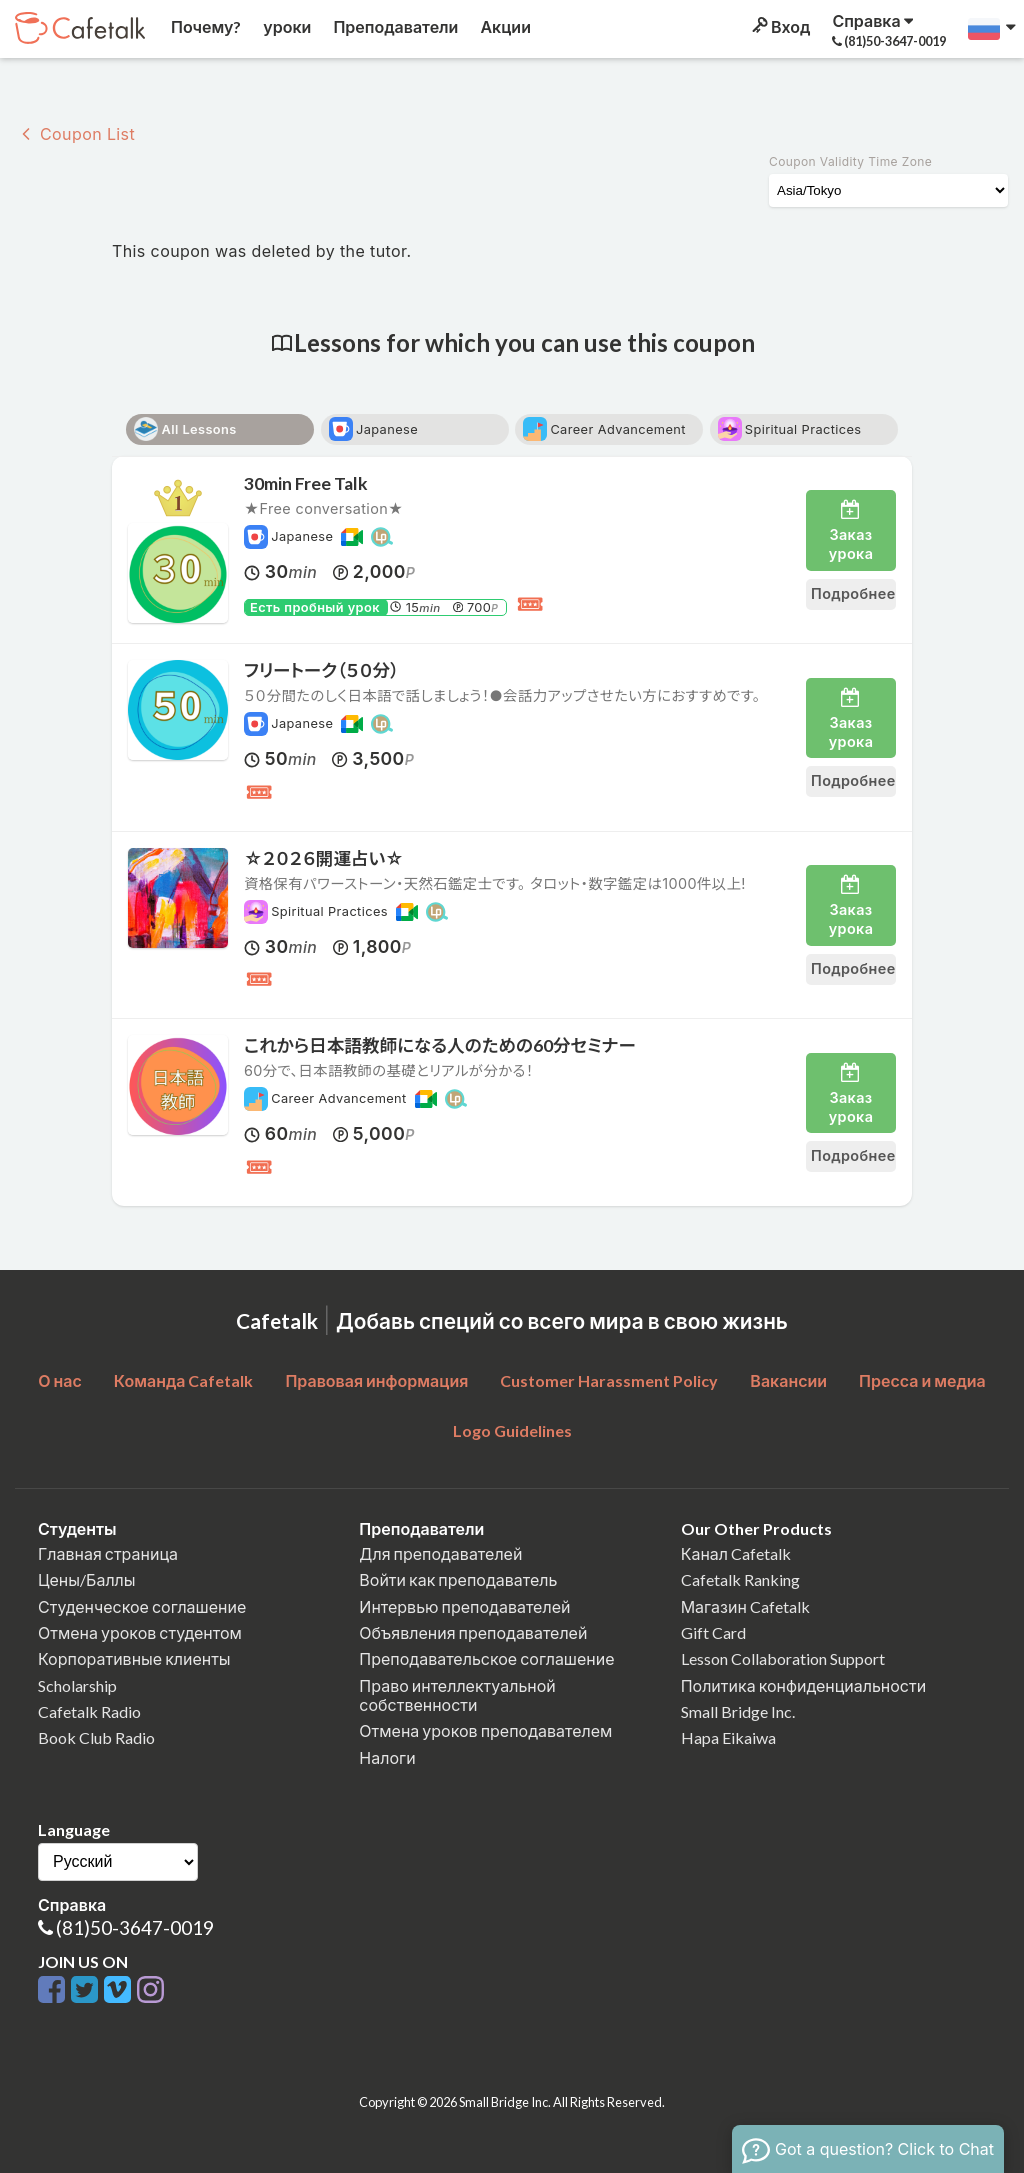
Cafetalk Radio (89, 1711)
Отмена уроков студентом (140, 1632)
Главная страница (108, 1553)
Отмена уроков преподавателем (485, 1730)
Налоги (387, 1757)
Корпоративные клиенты (134, 1658)
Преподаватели (394, 26)
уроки (285, 26)
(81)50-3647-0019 (135, 1927)
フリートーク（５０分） (321, 670)
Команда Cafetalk (184, 1380)
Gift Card (713, 1632)
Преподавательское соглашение (486, 1658)
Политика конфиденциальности (804, 1685)
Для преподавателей (440, 1553)
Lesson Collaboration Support (783, 1658)
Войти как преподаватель (458, 1579)
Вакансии (788, 1380)
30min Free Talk (306, 483)
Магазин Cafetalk (745, 1606)
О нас (60, 1380)
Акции (504, 26)
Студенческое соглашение (142, 1606)
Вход (779, 26)
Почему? (204, 26)
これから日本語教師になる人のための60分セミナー (440, 1045)
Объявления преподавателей (473, 1632)
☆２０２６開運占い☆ (332, 858)
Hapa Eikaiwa (728, 1737)
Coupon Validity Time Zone (850, 161)
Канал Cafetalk (736, 1553)
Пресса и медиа (922, 1380)
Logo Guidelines (512, 1430)
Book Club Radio (96, 1737)
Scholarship (77, 1685)
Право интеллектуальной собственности (457, 1695)
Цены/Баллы (87, 1579)
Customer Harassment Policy (609, 1380)
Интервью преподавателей (464, 1606)
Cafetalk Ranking (740, 1579)
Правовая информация (376, 1380)
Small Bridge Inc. (738, 1711)
